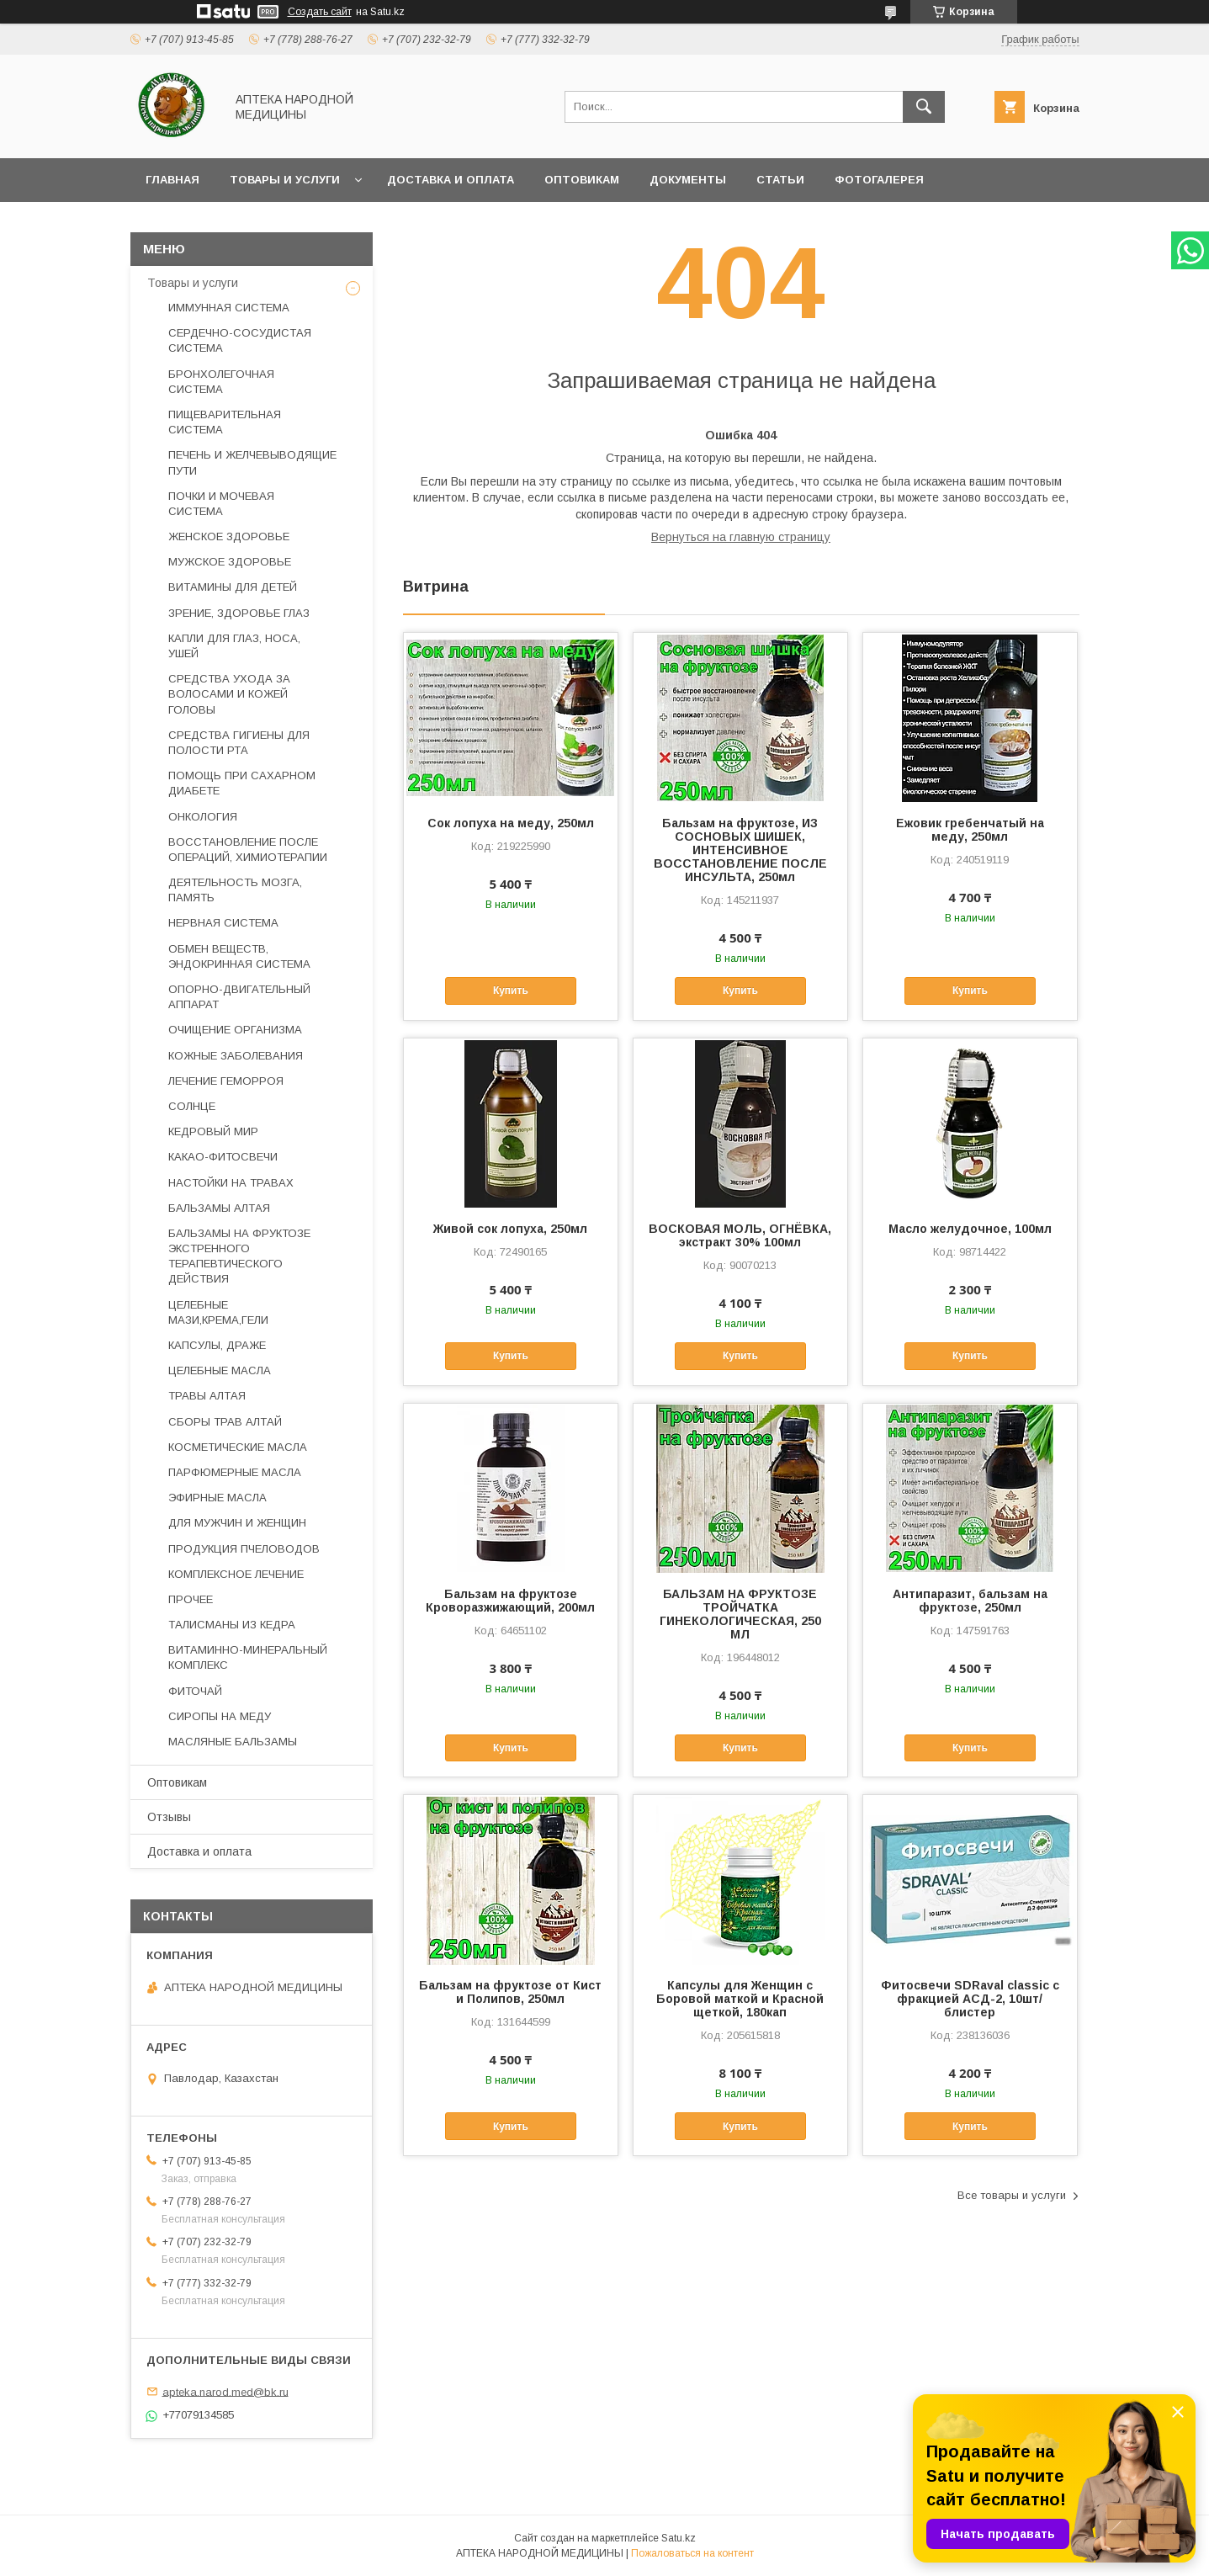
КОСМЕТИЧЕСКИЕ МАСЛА (237, 1447)
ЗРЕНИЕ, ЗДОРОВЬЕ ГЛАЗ (239, 613)
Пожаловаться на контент (692, 2553)
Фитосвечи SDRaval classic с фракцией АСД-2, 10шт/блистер (970, 1998)
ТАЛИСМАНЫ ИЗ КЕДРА (231, 1624)
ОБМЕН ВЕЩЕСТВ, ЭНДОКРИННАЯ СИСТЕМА (239, 956)
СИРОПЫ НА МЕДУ (219, 1716)
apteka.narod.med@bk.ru (225, 2391)
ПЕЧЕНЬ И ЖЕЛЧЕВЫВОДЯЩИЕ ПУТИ (252, 462)
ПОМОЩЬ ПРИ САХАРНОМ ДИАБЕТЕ (242, 783)
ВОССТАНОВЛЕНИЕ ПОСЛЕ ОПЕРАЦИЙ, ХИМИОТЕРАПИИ (247, 849)
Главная (172, 179)
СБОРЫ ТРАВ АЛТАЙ (225, 1421)
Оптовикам (581, 179)
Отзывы (169, 1817)
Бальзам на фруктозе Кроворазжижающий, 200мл (510, 1600)
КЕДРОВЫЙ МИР (213, 1131)
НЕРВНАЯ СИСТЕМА (223, 922)
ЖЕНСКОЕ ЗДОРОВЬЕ (228, 536)
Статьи (780, 179)
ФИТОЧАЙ (195, 1691)
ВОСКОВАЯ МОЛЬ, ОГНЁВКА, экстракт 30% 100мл (740, 1235)
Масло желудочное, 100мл (970, 1228)
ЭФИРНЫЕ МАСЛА (217, 1497)
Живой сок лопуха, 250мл (510, 1228)
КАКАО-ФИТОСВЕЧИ (223, 1156)
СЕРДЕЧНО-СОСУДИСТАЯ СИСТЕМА (239, 340)
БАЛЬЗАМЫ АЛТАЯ (219, 1208)
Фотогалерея (879, 179)
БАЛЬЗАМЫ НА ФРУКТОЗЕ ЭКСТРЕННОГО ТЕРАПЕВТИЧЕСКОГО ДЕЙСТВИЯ (239, 1256)
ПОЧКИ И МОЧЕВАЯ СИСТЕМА (221, 504)
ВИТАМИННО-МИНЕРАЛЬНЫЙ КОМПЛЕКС (247, 1657)
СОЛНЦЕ (191, 1106)
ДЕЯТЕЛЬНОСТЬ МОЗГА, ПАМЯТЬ (235, 890)
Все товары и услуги (1011, 2195)
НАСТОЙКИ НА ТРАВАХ (231, 1182)
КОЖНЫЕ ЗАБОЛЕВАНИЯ (235, 1055)
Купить (510, 990)
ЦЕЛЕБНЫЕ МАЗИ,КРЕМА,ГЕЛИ (218, 1312)
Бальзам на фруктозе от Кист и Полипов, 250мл (510, 1991)
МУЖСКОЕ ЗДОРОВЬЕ (229, 561)
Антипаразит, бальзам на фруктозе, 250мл (970, 1600)
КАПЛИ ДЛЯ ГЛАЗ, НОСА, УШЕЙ (234, 646)
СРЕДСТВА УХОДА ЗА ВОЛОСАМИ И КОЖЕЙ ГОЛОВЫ (229, 693)
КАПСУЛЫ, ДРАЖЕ (217, 1345)
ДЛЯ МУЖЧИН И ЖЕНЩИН (237, 1522)
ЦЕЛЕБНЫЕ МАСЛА (219, 1370)
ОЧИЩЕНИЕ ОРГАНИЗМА (235, 1029)
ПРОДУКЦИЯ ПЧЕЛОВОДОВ (244, 1549)
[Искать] (924, 107)
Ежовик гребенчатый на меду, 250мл (970, 829)
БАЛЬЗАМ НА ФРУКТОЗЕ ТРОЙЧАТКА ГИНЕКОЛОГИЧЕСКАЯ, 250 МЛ (740, 1614)
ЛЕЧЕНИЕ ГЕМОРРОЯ (226, 1081)
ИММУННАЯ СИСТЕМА (228, 307)
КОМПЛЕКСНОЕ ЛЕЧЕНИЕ (236, 1574)
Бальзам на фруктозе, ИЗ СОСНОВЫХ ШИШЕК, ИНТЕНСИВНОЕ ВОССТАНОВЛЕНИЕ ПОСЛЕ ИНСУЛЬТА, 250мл (740, 850)
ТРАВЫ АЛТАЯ (207, 1395)
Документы (688, 179)
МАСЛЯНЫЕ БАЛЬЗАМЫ (232, 1741)
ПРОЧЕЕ (190, 1599)
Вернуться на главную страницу (740, 537)
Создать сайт (320, 12)
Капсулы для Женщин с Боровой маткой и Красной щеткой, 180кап (740, 1998)
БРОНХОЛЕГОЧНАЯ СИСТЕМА (221, 382)
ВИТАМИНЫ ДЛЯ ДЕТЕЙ (232, 587)
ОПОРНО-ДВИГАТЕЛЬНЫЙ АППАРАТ (239, 997)
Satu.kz (678, 2538)
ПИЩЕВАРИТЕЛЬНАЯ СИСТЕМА (224, 422)
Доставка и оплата (450, 179)
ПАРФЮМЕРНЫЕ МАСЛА (234, 1472)
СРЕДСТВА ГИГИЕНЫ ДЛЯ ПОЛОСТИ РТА (239, 743)
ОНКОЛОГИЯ (202, 816)
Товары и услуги (285, 179)
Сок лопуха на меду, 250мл (510, 823)
